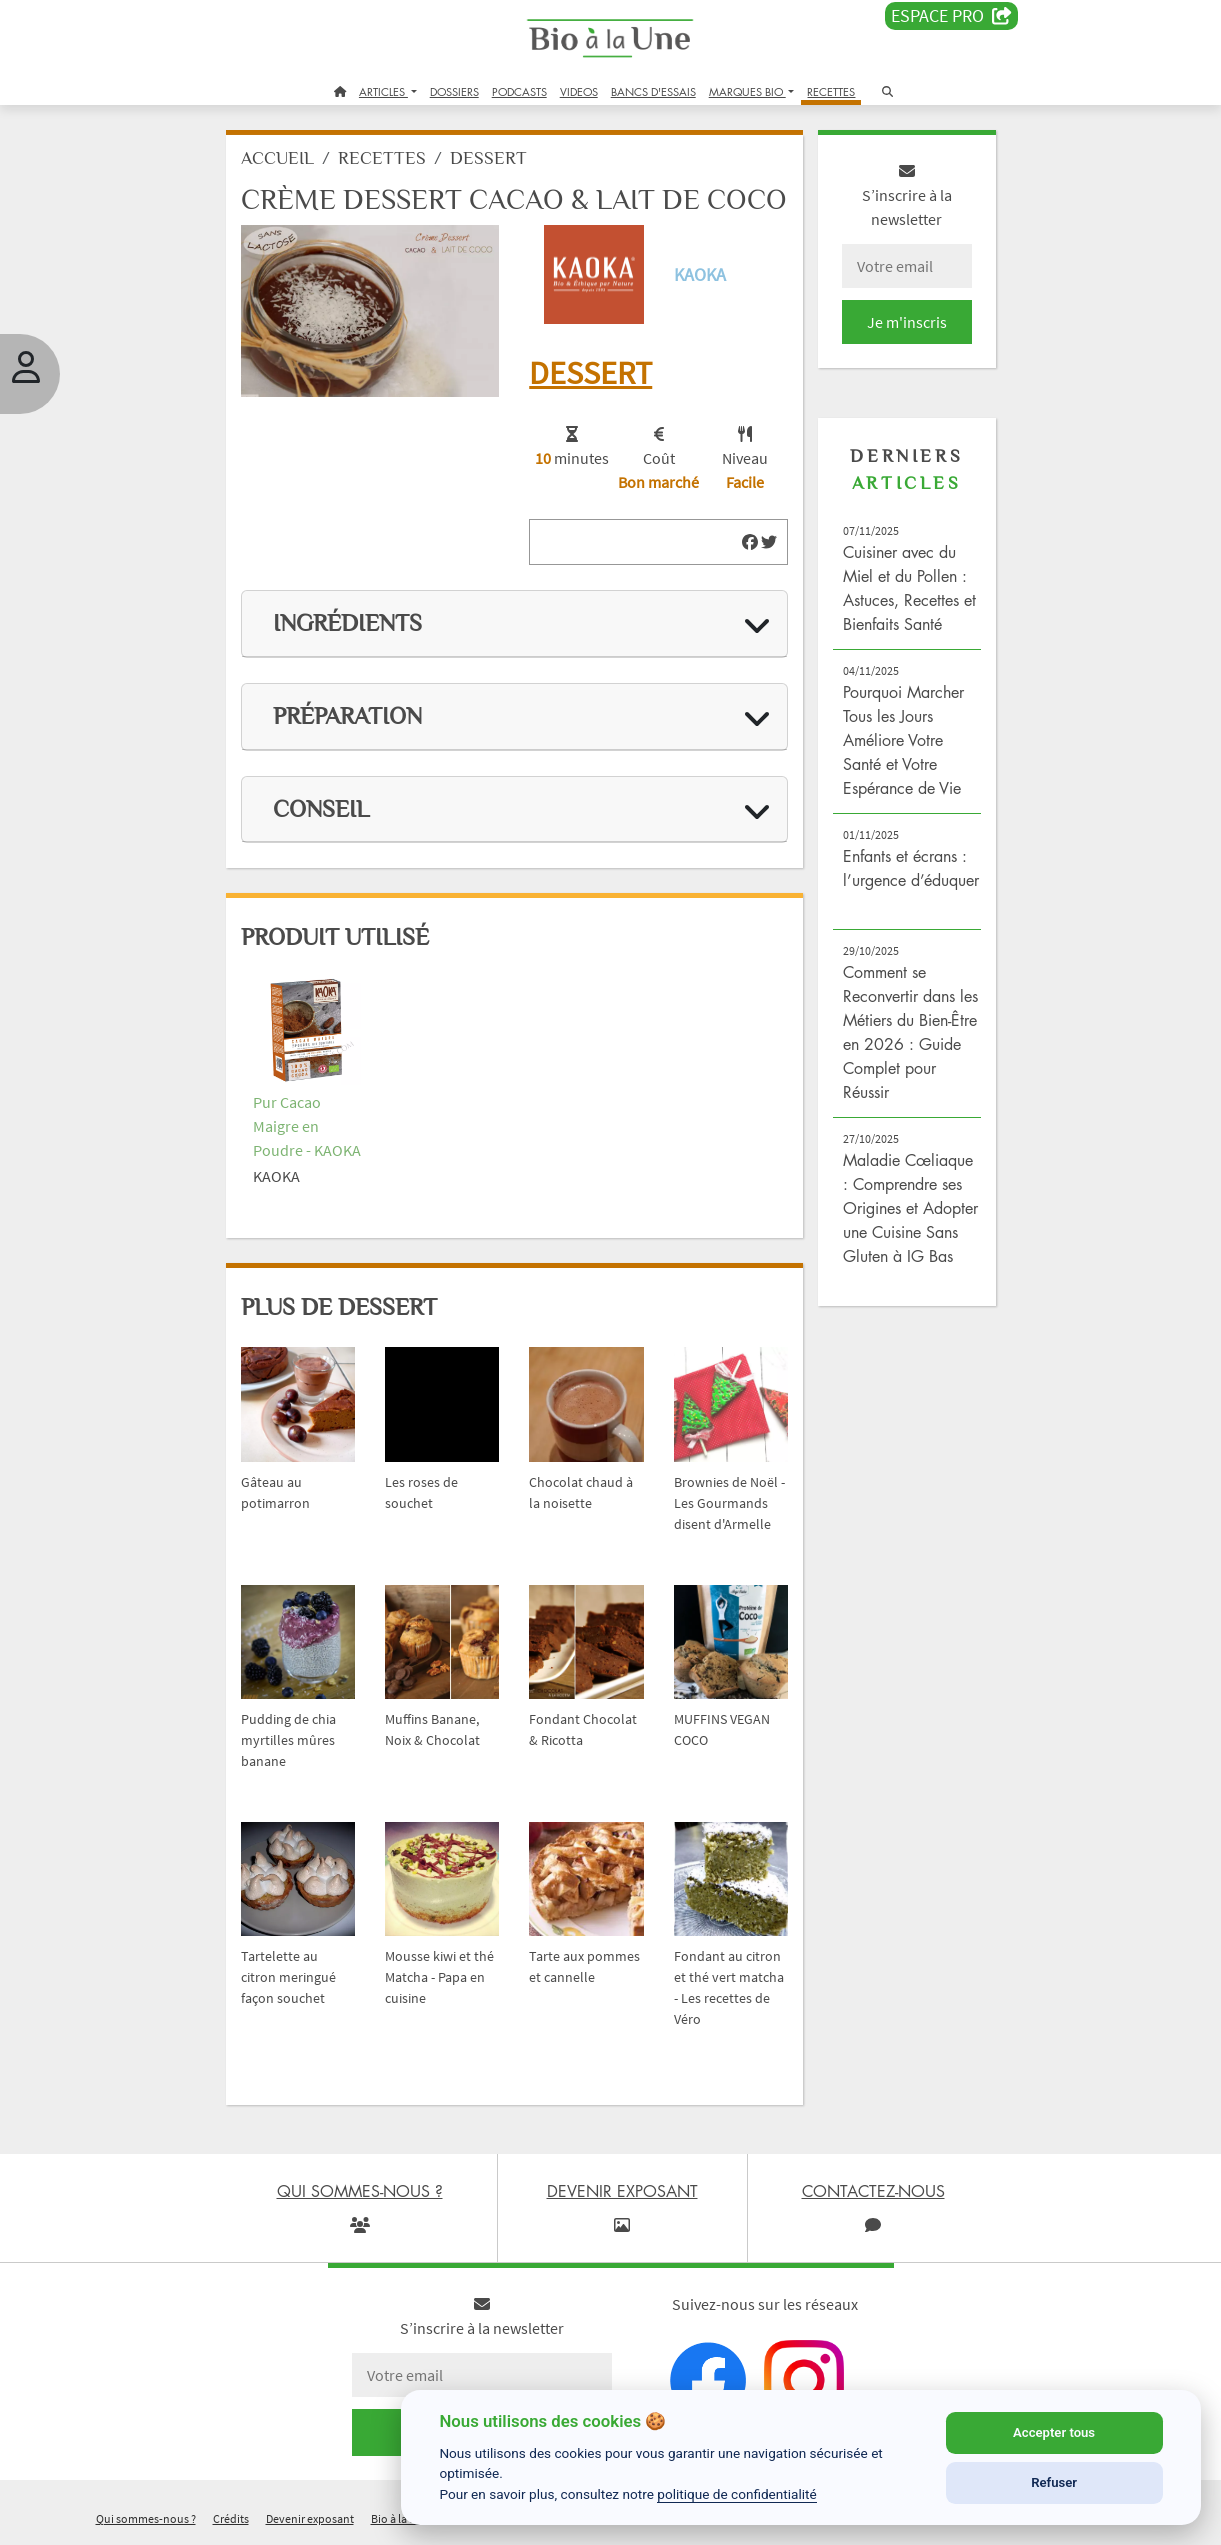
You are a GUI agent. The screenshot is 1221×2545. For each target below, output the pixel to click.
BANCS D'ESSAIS (653, 91)
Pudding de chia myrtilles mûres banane (288, 1740)
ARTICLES (383, 91)
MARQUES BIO (747, 91)
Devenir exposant (310, 2518)
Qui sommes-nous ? (146, 2518)
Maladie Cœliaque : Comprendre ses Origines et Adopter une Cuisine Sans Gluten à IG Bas (910, 1208)
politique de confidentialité (737, 2494)
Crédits (231, 2518)
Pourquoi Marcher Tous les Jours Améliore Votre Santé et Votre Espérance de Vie (903, 740)
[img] (750, 542)
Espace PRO (951, 16)
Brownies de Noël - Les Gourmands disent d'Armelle (729, 1503)
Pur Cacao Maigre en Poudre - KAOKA (307, 1126)
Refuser (1054, 2482)
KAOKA (700, 274)
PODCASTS (519, 91)
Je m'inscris (907, 322)
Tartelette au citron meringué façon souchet (288, 1977)
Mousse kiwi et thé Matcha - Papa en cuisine (439, 1977)
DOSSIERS (454, 91)
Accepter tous (1054, 2432)
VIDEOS (579, 91)
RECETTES (831, 91)
